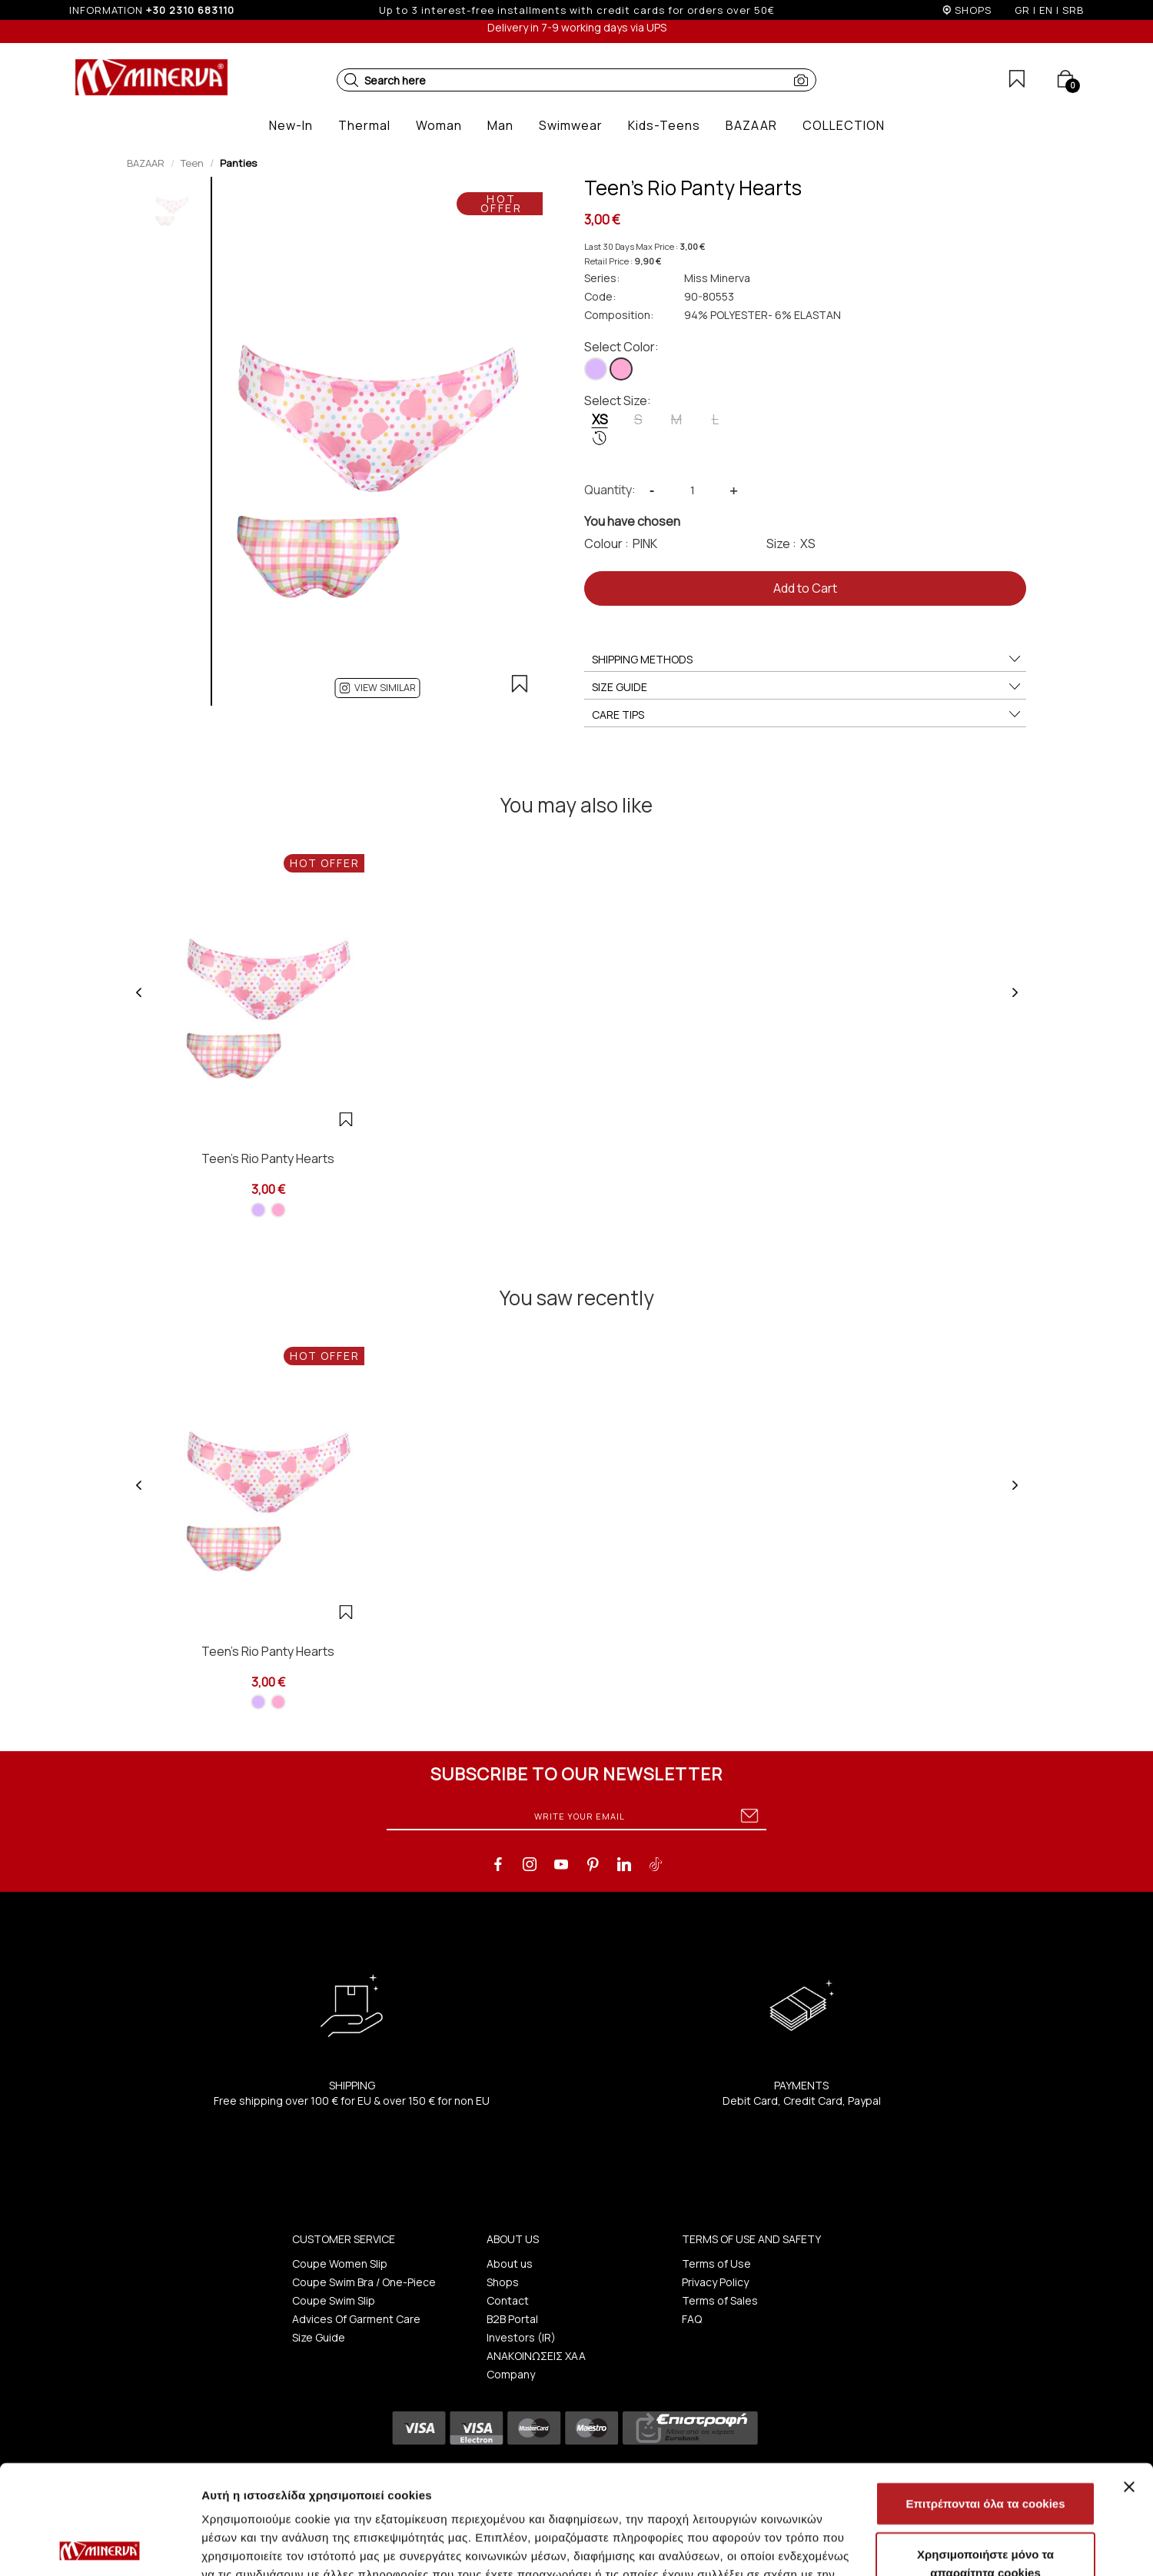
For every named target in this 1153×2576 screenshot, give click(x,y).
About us (510, 2263)
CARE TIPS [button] (807, 715)
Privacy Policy (715, 2282)
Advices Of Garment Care (356, 2319)
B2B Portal (512, 2319)
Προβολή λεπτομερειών (913, 2545)
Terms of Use (716, 2263)
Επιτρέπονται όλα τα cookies (985, 2394)
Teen (192, 163)
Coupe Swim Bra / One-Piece (364, 2282)
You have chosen (632, 521)
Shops (503, 2282)
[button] (351, 80)
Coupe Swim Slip (333, 2300)
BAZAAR (145, 163)
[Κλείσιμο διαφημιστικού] (1129, 2377)
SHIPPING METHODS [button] (807, 659)
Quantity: (610, 489)
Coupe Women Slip (339, 2263)
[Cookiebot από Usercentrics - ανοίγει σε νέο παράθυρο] (99, 2546)
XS (600, 428)
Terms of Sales (720, 2300)
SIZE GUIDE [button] (807, 687)
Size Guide (318, 2337)
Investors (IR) (521, 2337)
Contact (508, 2300)
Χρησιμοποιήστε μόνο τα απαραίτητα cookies (985, 2454)
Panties (238, 163)
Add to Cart (805, 588)
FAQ (692, 2319)
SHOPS (973, 10)
